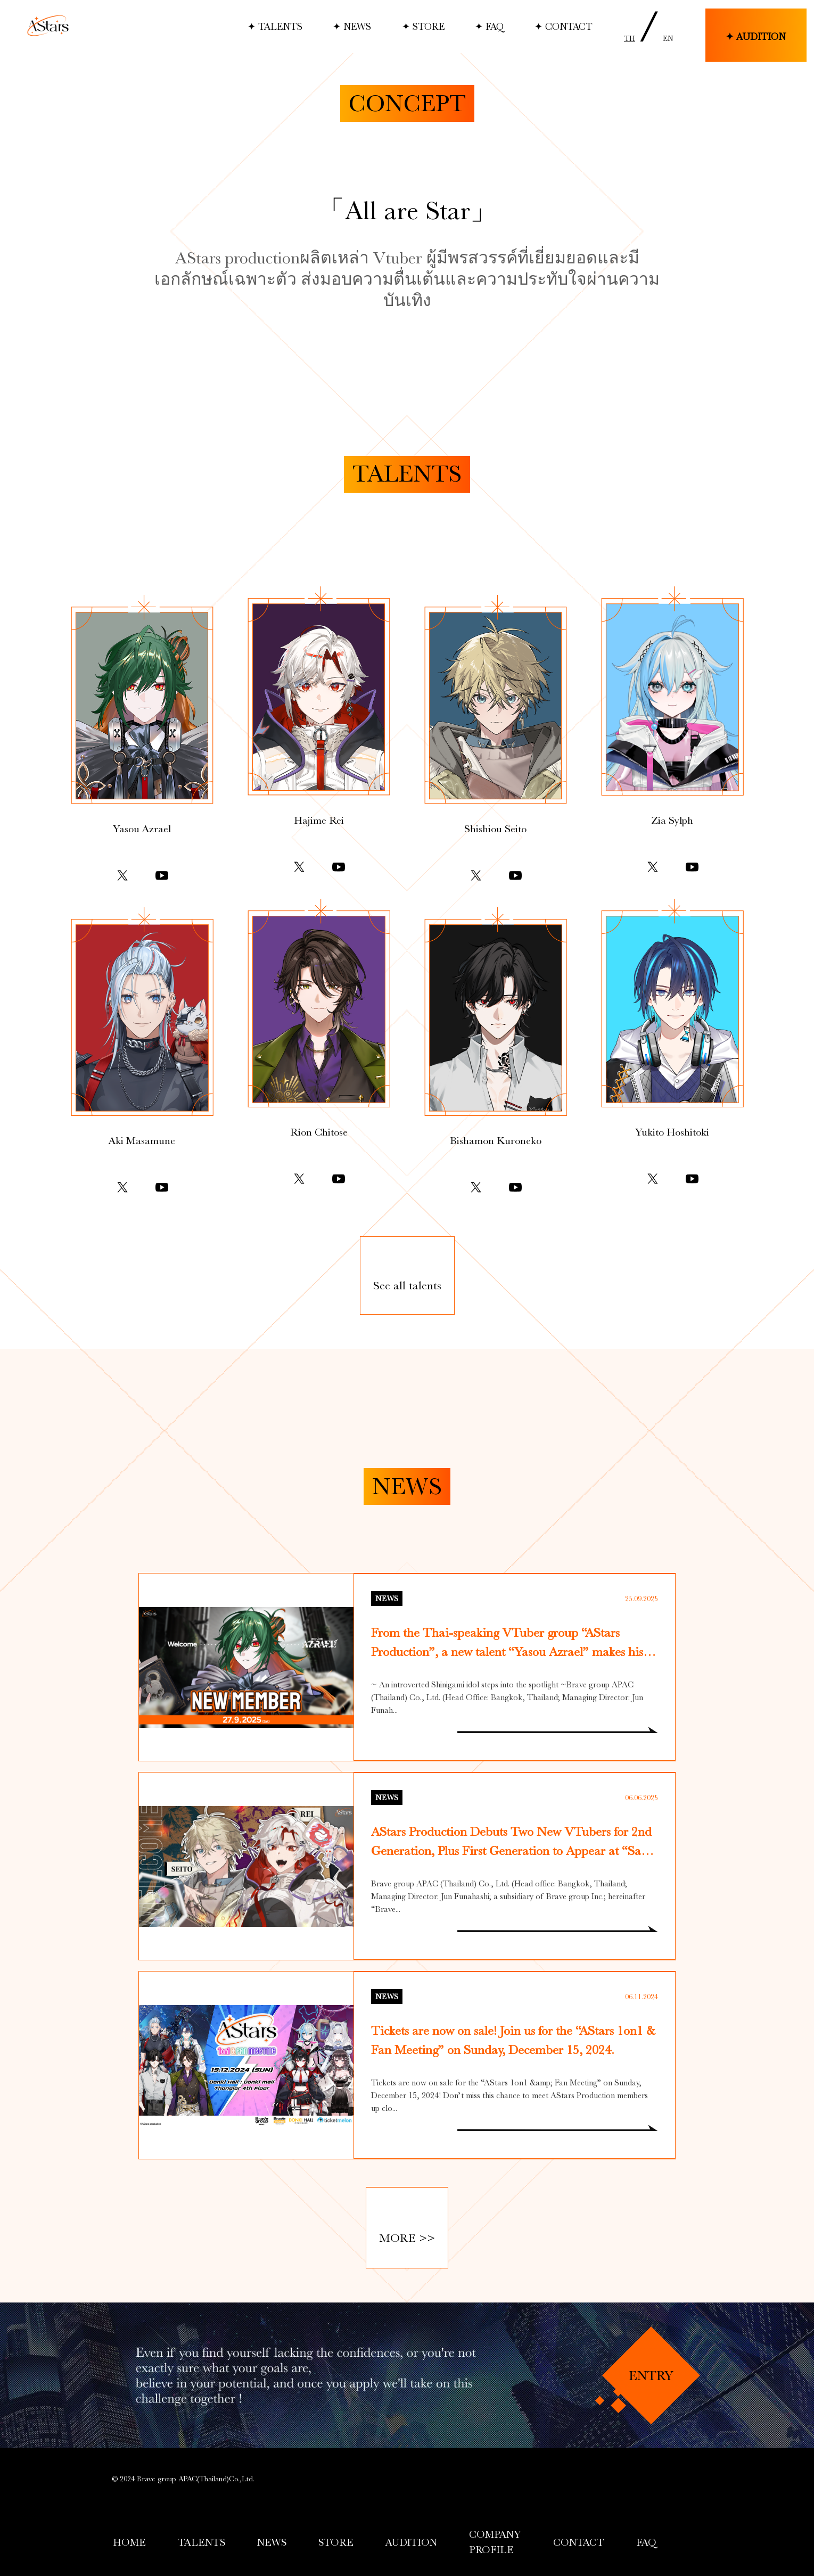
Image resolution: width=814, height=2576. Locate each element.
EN (668, 38)
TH (629, 38)
